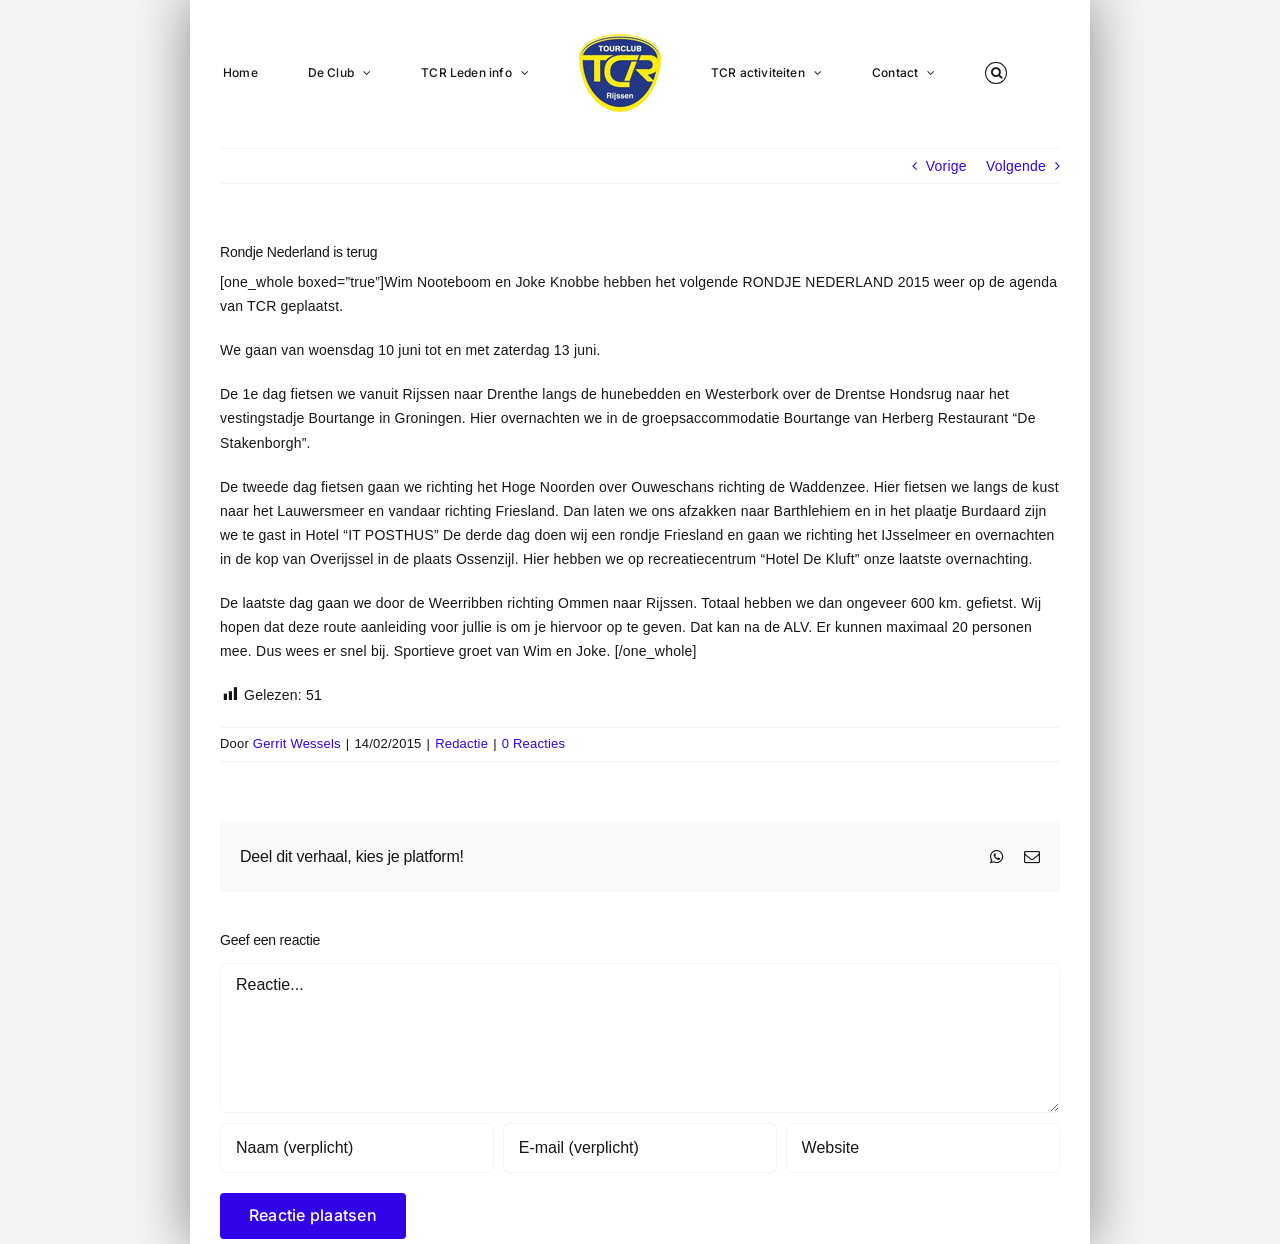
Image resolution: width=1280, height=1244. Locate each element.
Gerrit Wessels (297, 743)
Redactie (461, 743)
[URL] (923, 1148)
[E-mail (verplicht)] (640, 1148)
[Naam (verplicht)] (357, 1148)
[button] (996, 72)
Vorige (946, 166)
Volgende (1016, 166)
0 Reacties (534, 743)
